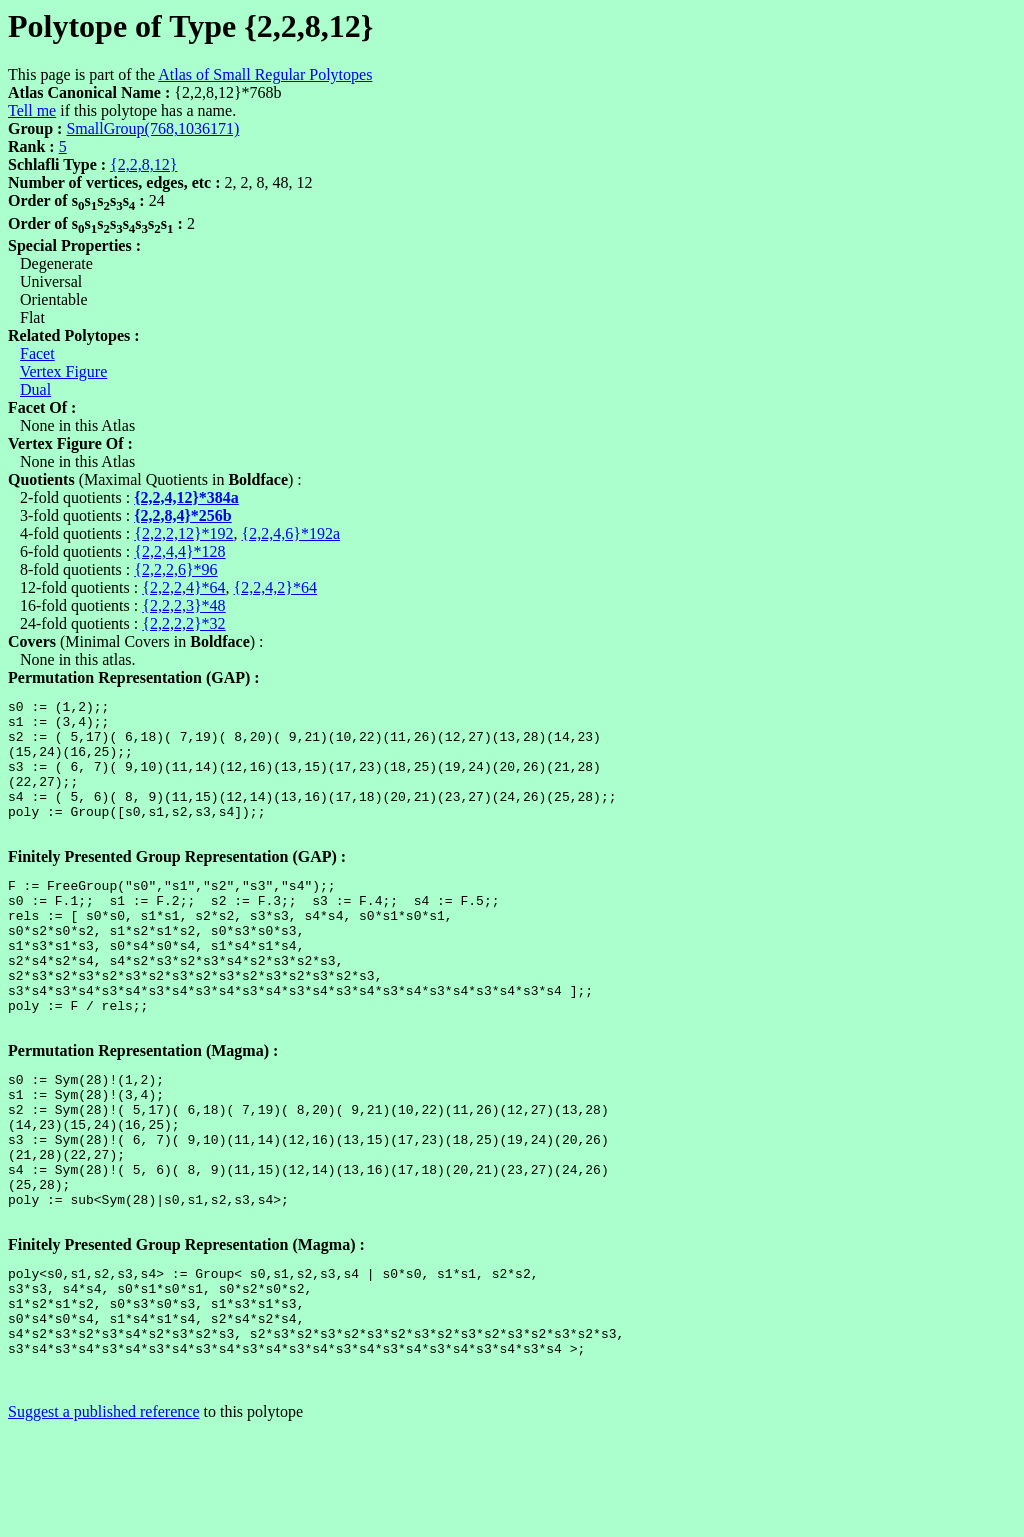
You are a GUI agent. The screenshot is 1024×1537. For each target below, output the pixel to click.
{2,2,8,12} (143, 164)
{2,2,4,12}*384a (186, 497)
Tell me (32, 110)
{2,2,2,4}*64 (183, 587)
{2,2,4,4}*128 (179, 551)
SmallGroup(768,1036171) (152, 128)
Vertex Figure (64, 371)
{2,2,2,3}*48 (183, 605)
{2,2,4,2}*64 (275, 587)
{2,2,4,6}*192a (291, 533)
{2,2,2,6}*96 (175, 569)
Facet (37, 353)
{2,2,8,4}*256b (183, 515)
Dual (35, 389)
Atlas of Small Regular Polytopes (265, 74)
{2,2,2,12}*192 (183, 533)
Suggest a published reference (103, 1519)
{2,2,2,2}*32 (183, 623)
